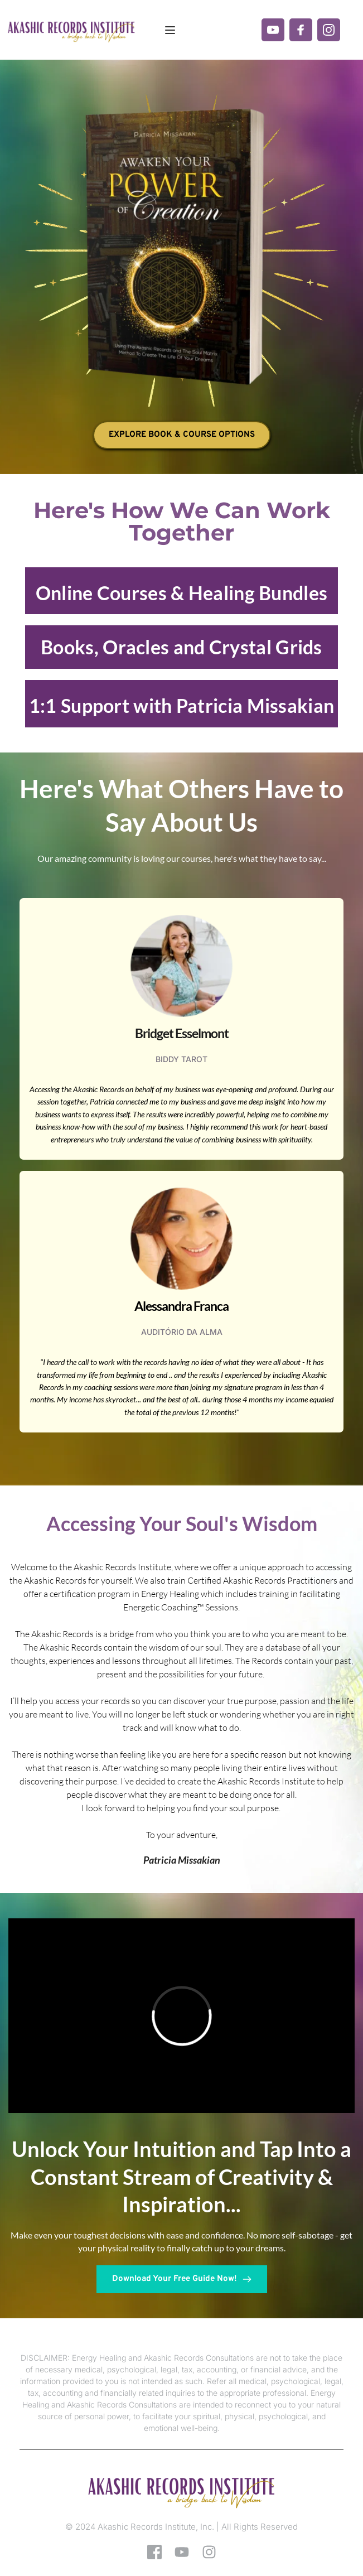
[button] (170, 30)
